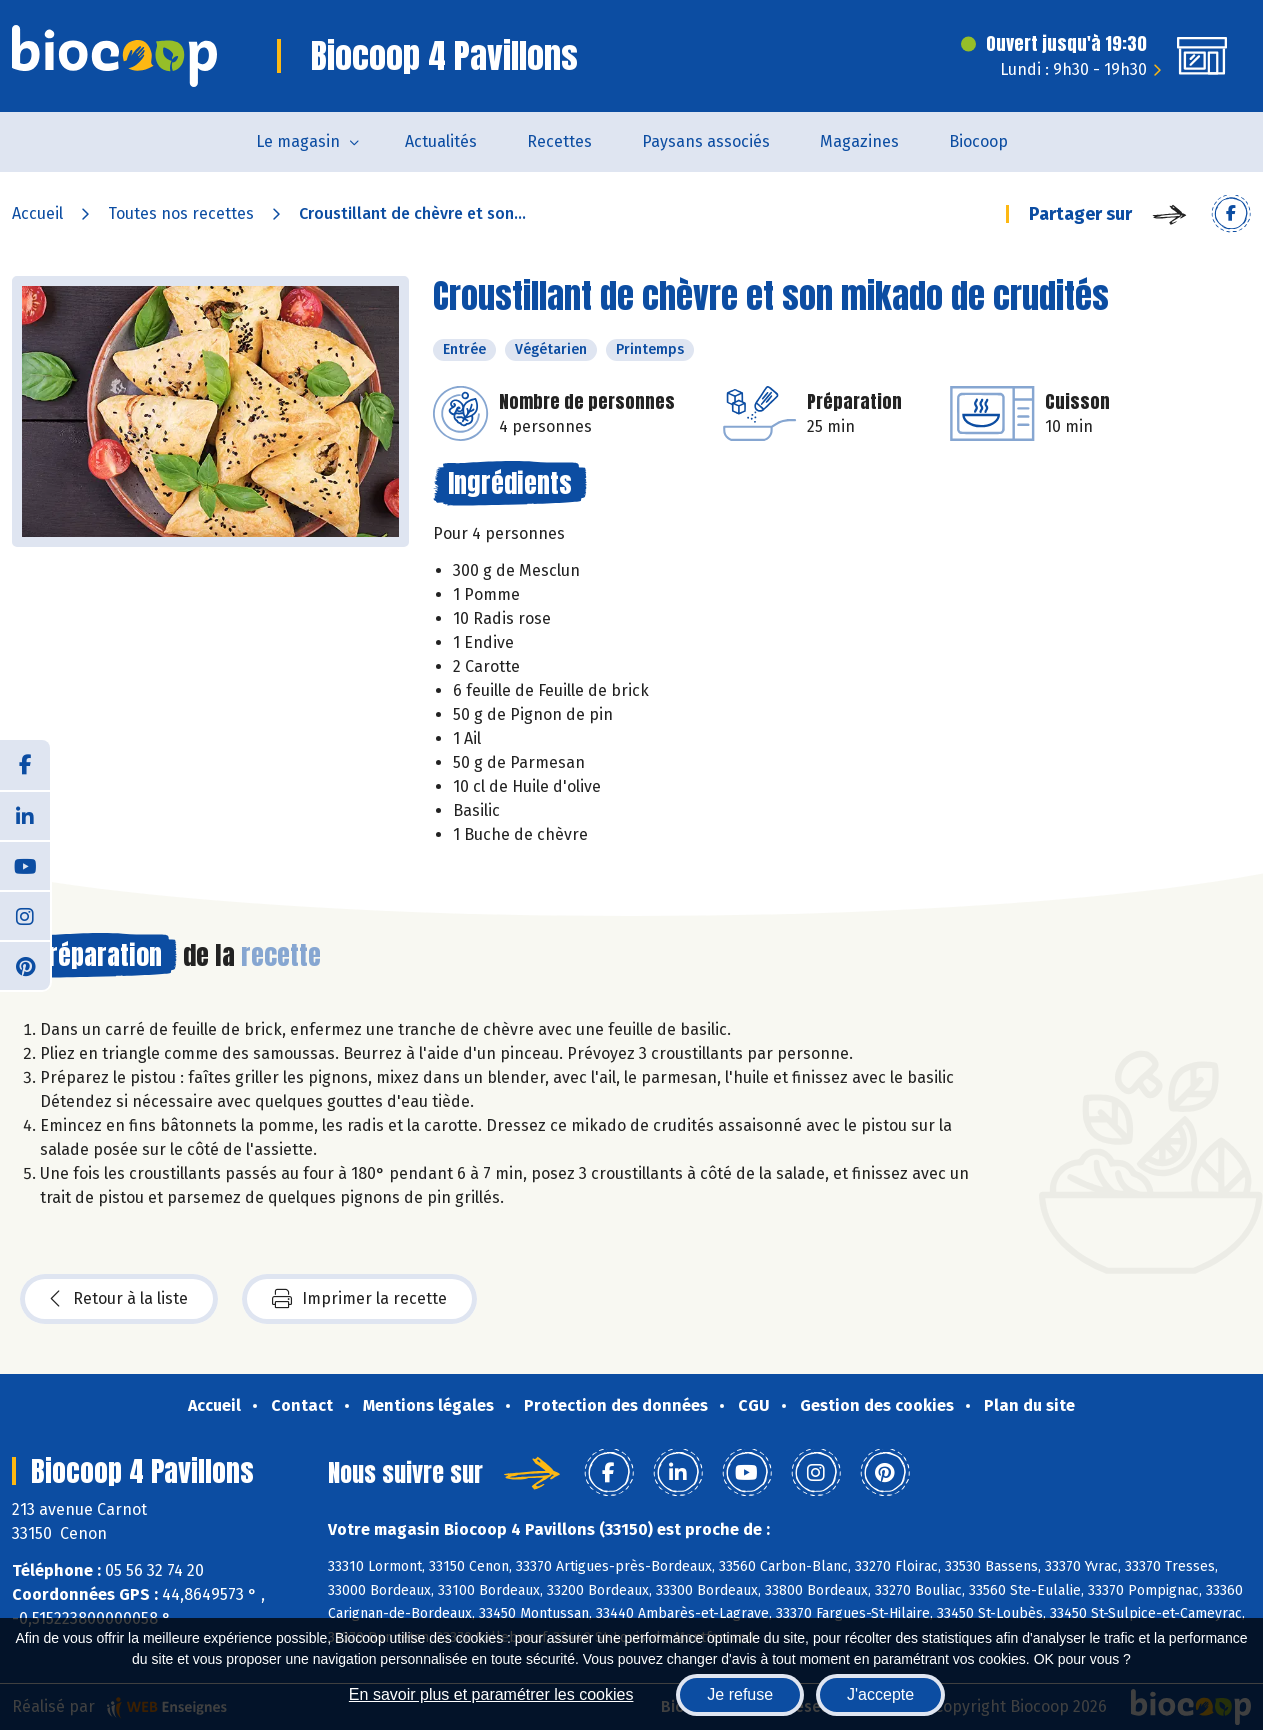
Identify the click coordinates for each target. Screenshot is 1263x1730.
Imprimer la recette (359, 1299)
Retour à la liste (119, 1299)
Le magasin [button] (298, 141)
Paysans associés (706, 141)
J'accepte (880, 1694)
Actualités (441, 141)
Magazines (859, 141)
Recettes (559, 141)
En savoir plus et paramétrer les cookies (491, 1694)
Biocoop (978, 141)
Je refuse (740, 1694)
